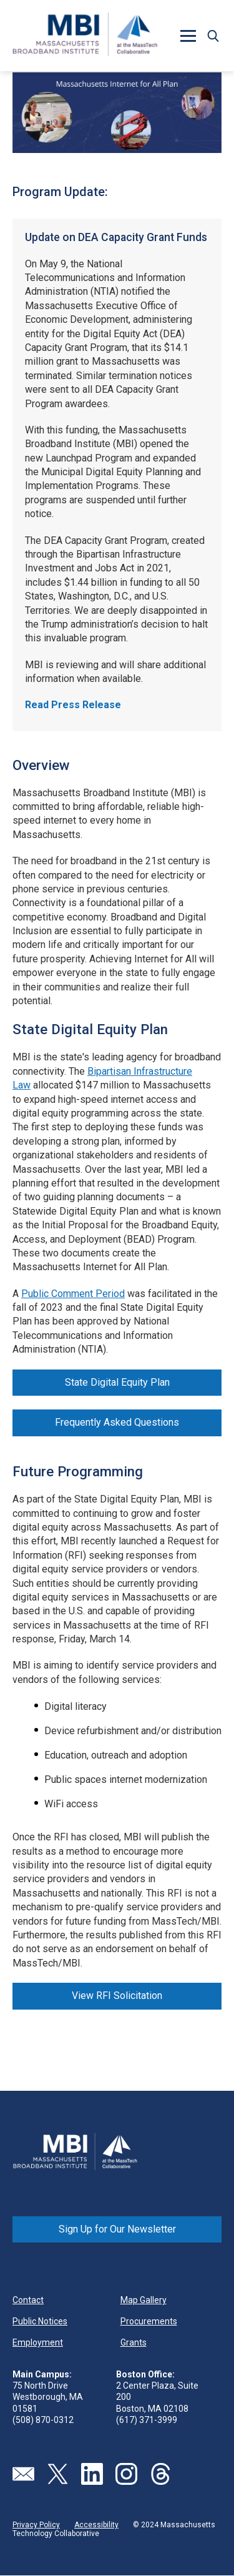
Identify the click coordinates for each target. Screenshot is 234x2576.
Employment (37, 2342)
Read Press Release (73, 705)
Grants (133, 2342)
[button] (188, 35)
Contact (28, 2300)
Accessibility (96, 2524)
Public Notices (39, 2321)
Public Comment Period (73, 1294)
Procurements (148, 2321)
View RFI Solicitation (117, 1995)
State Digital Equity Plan (117, 1382)
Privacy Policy (36, 2524)
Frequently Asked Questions (117, 1422)
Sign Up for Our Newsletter (117, 2229)
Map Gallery (143, 2300)
